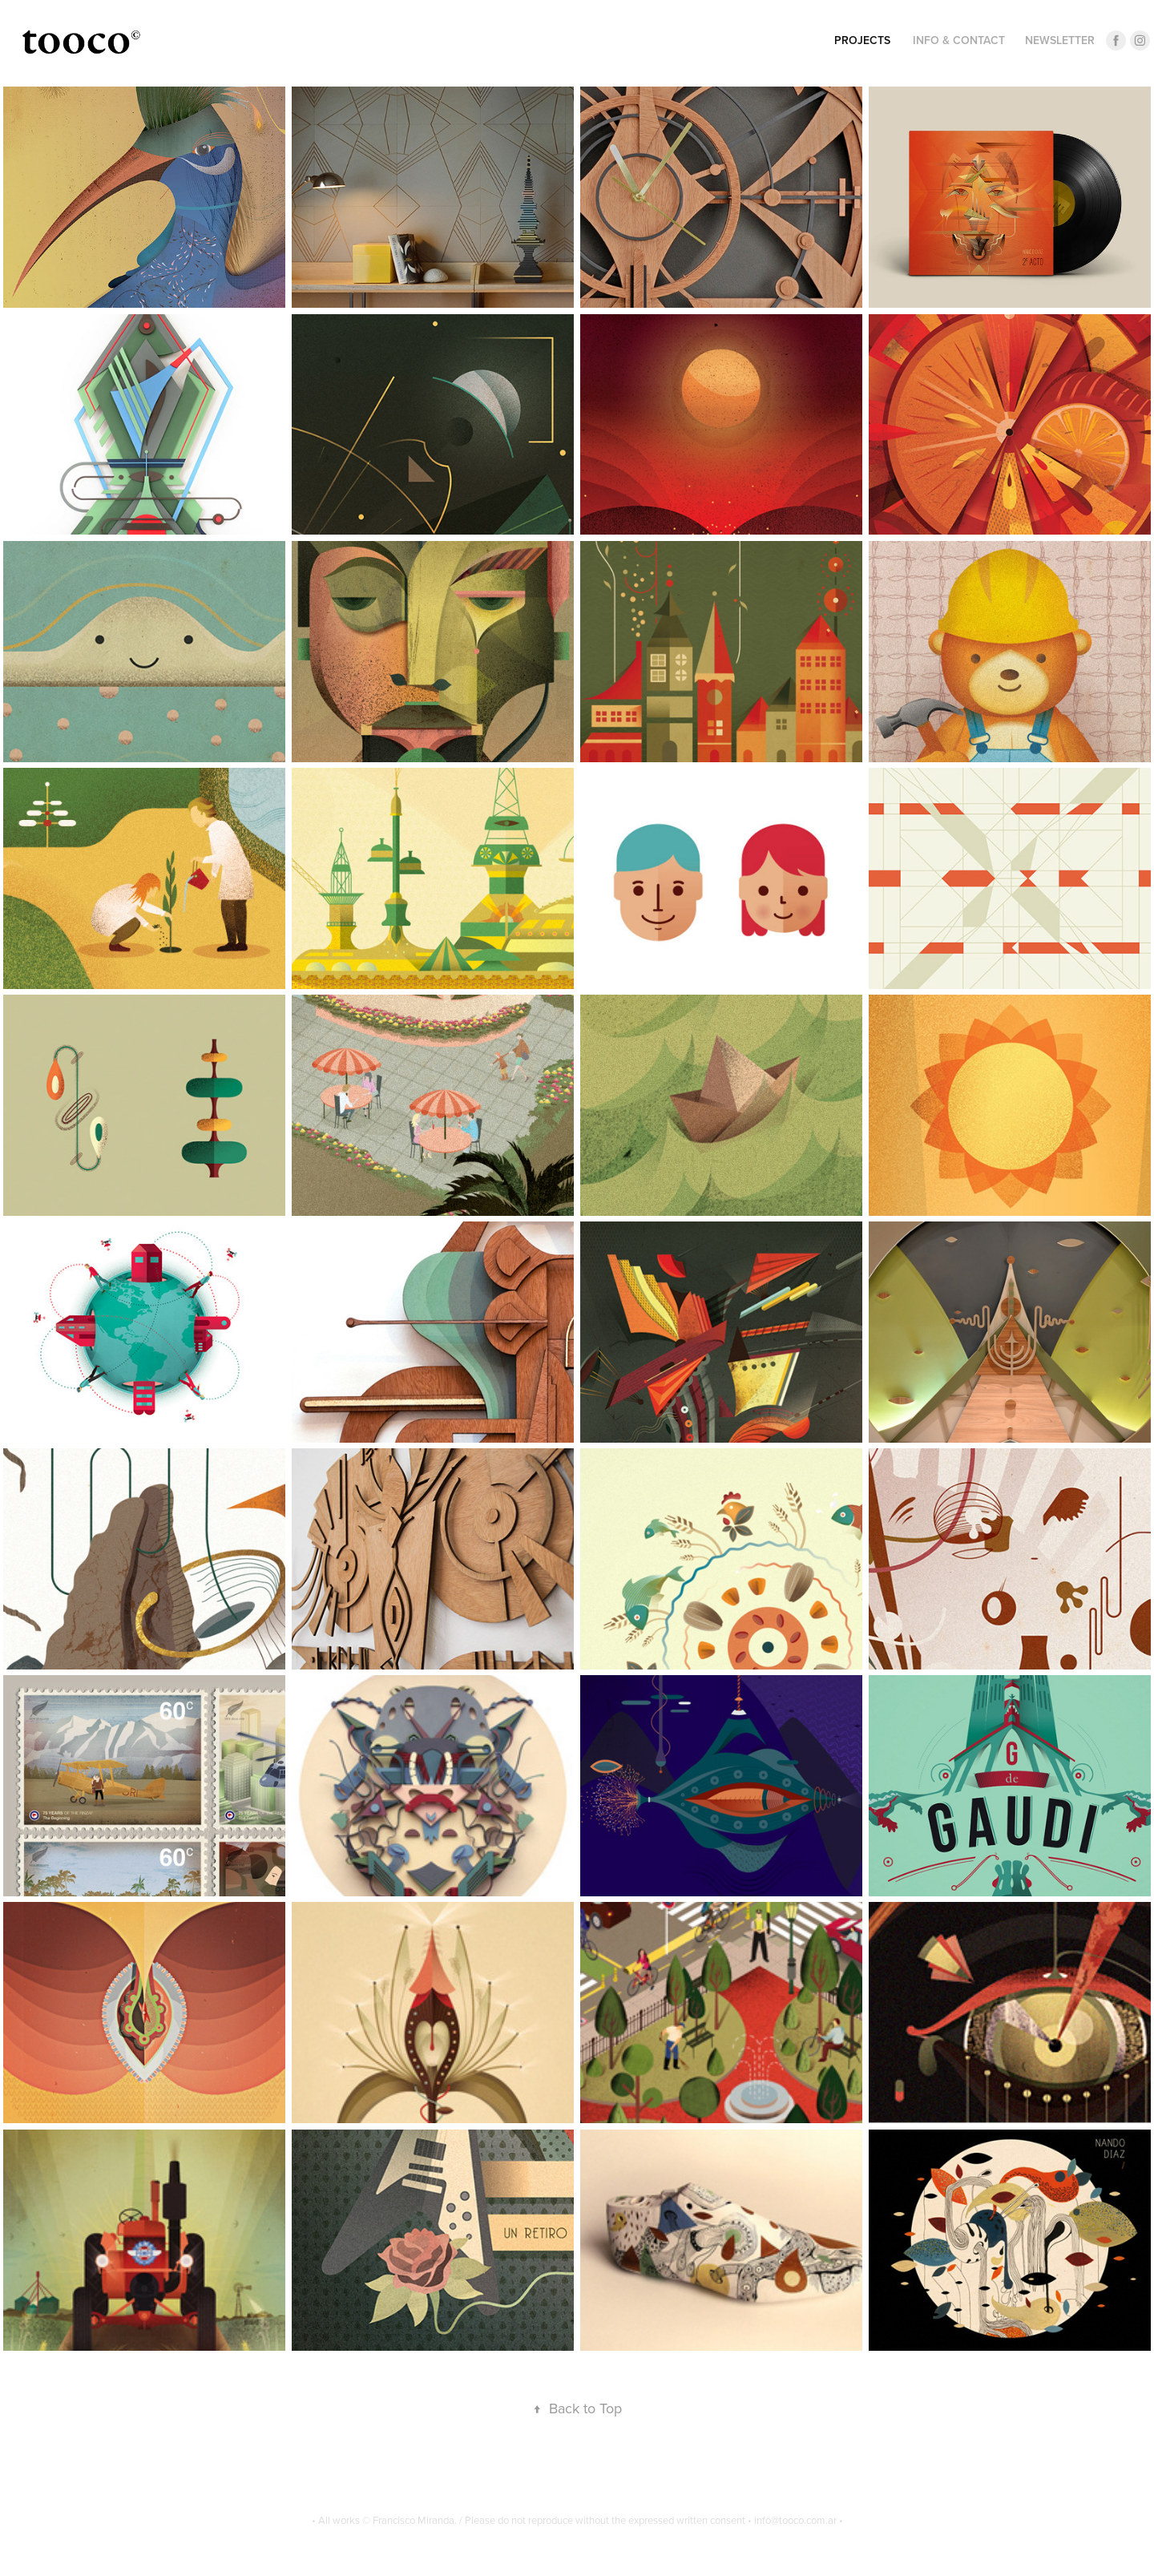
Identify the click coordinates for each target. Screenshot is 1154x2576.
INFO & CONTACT (959, 40)
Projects (862, 40)
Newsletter (1060, 40)
